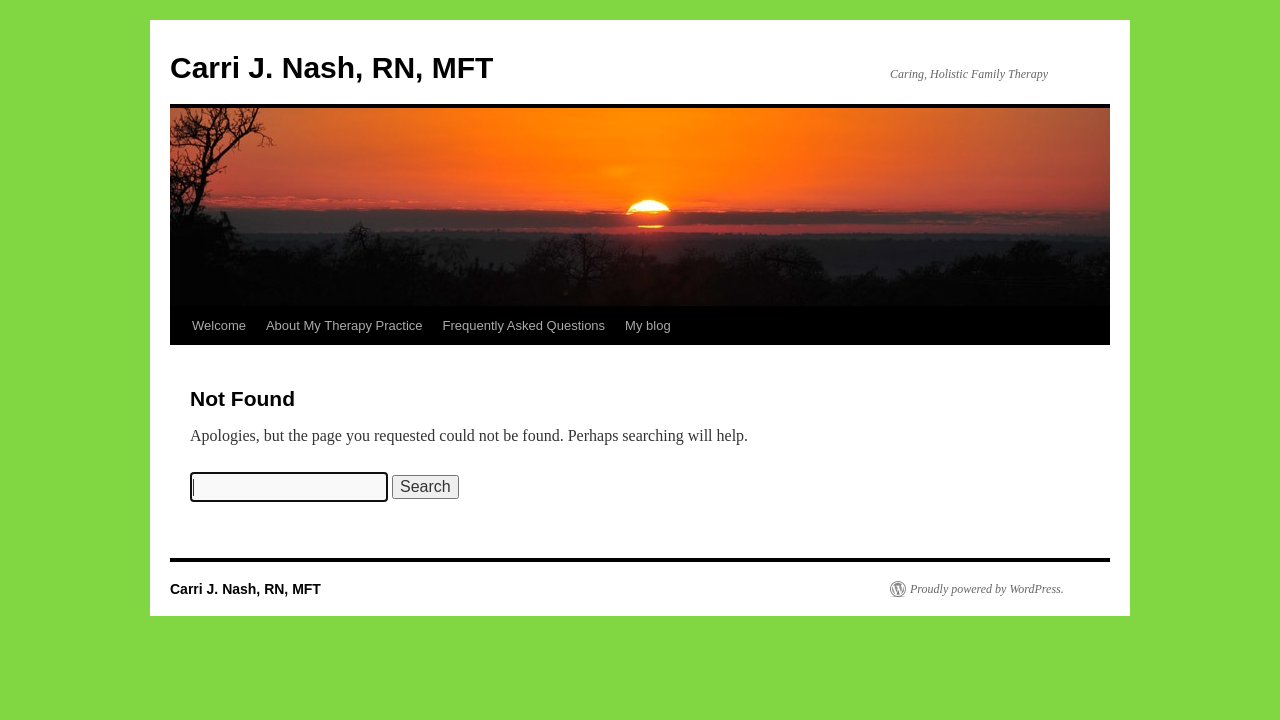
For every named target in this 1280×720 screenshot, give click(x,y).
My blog (648, 325)
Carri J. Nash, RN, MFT (331, 67)
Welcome (219, 325)
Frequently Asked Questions (524, 325)
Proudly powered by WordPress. (987, 589)
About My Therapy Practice (344, 325)
